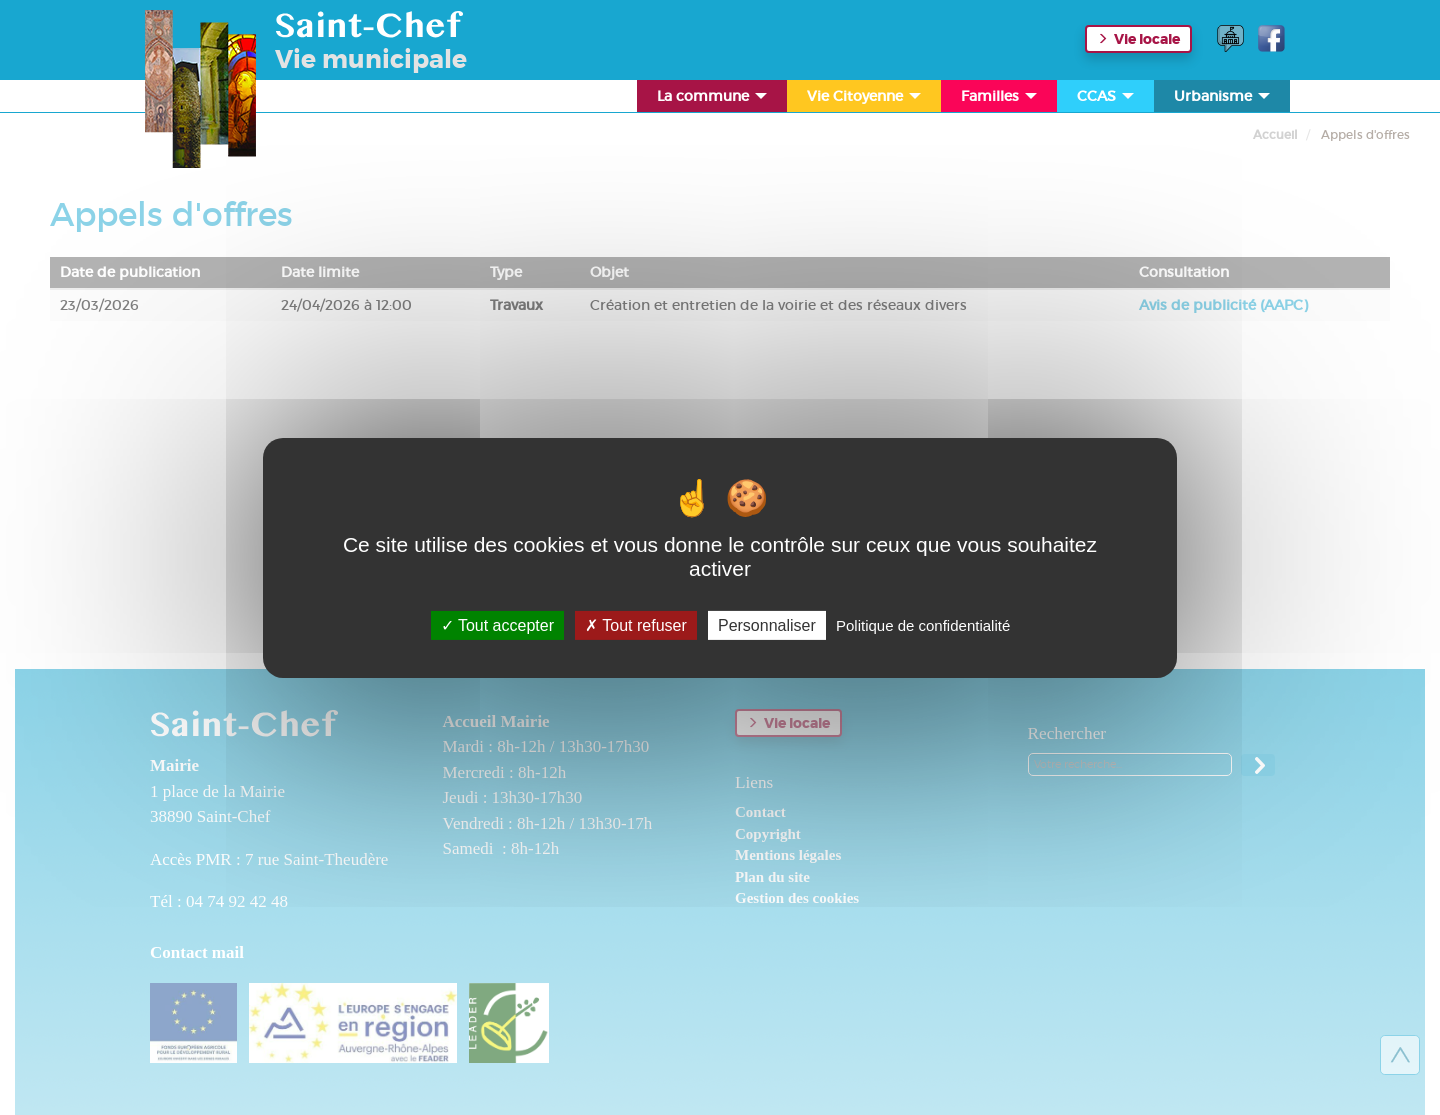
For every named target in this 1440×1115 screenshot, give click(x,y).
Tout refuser (636, 624)
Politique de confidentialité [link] (923, 624)
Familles (1000, 99)
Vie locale (1147, 39)
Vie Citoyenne (865, 99)
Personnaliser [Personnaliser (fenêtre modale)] (767, 624)
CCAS (1107, 99)
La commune (713, 99)
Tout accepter (497, 624)
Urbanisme (1223, 99)
